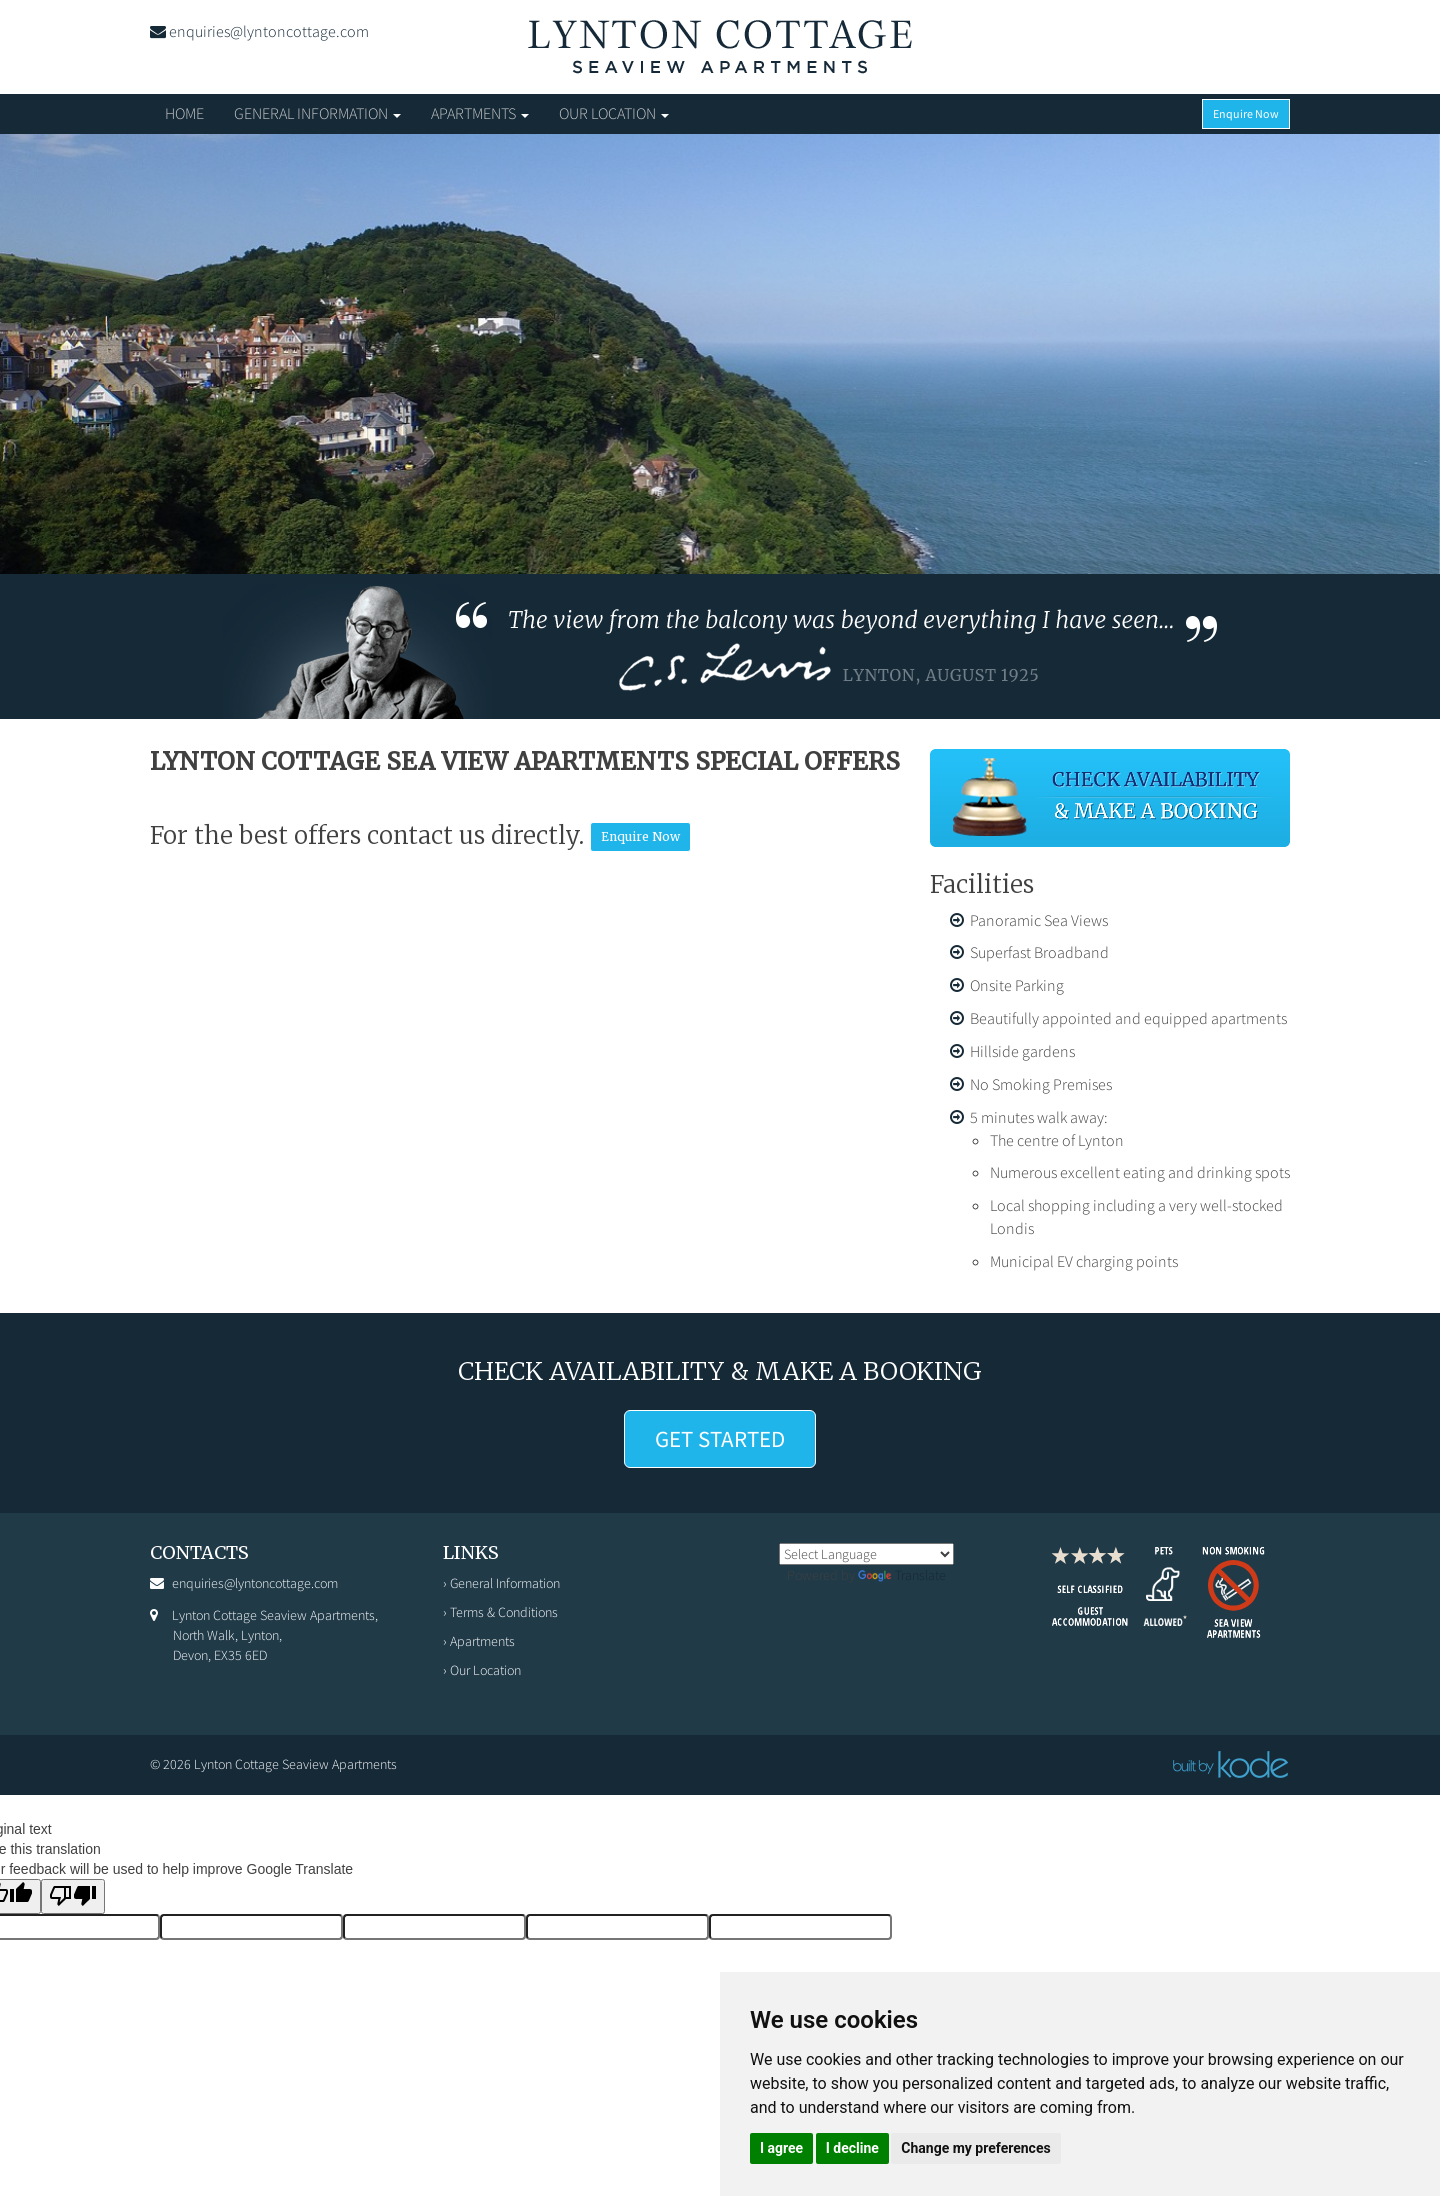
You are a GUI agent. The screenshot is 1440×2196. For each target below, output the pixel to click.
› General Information (501, 1583)
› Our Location (482, 1670)
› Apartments (479, 1641)
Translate (902, 1575)
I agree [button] (781, 2148)
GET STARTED (720, 1438)
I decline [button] (852, 2148)
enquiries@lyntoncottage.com (269, 31)
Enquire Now (1246, 113)
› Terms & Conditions (500, 1612)
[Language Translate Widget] (866, 1554)
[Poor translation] (73, 1896)
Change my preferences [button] (975, 2148)
